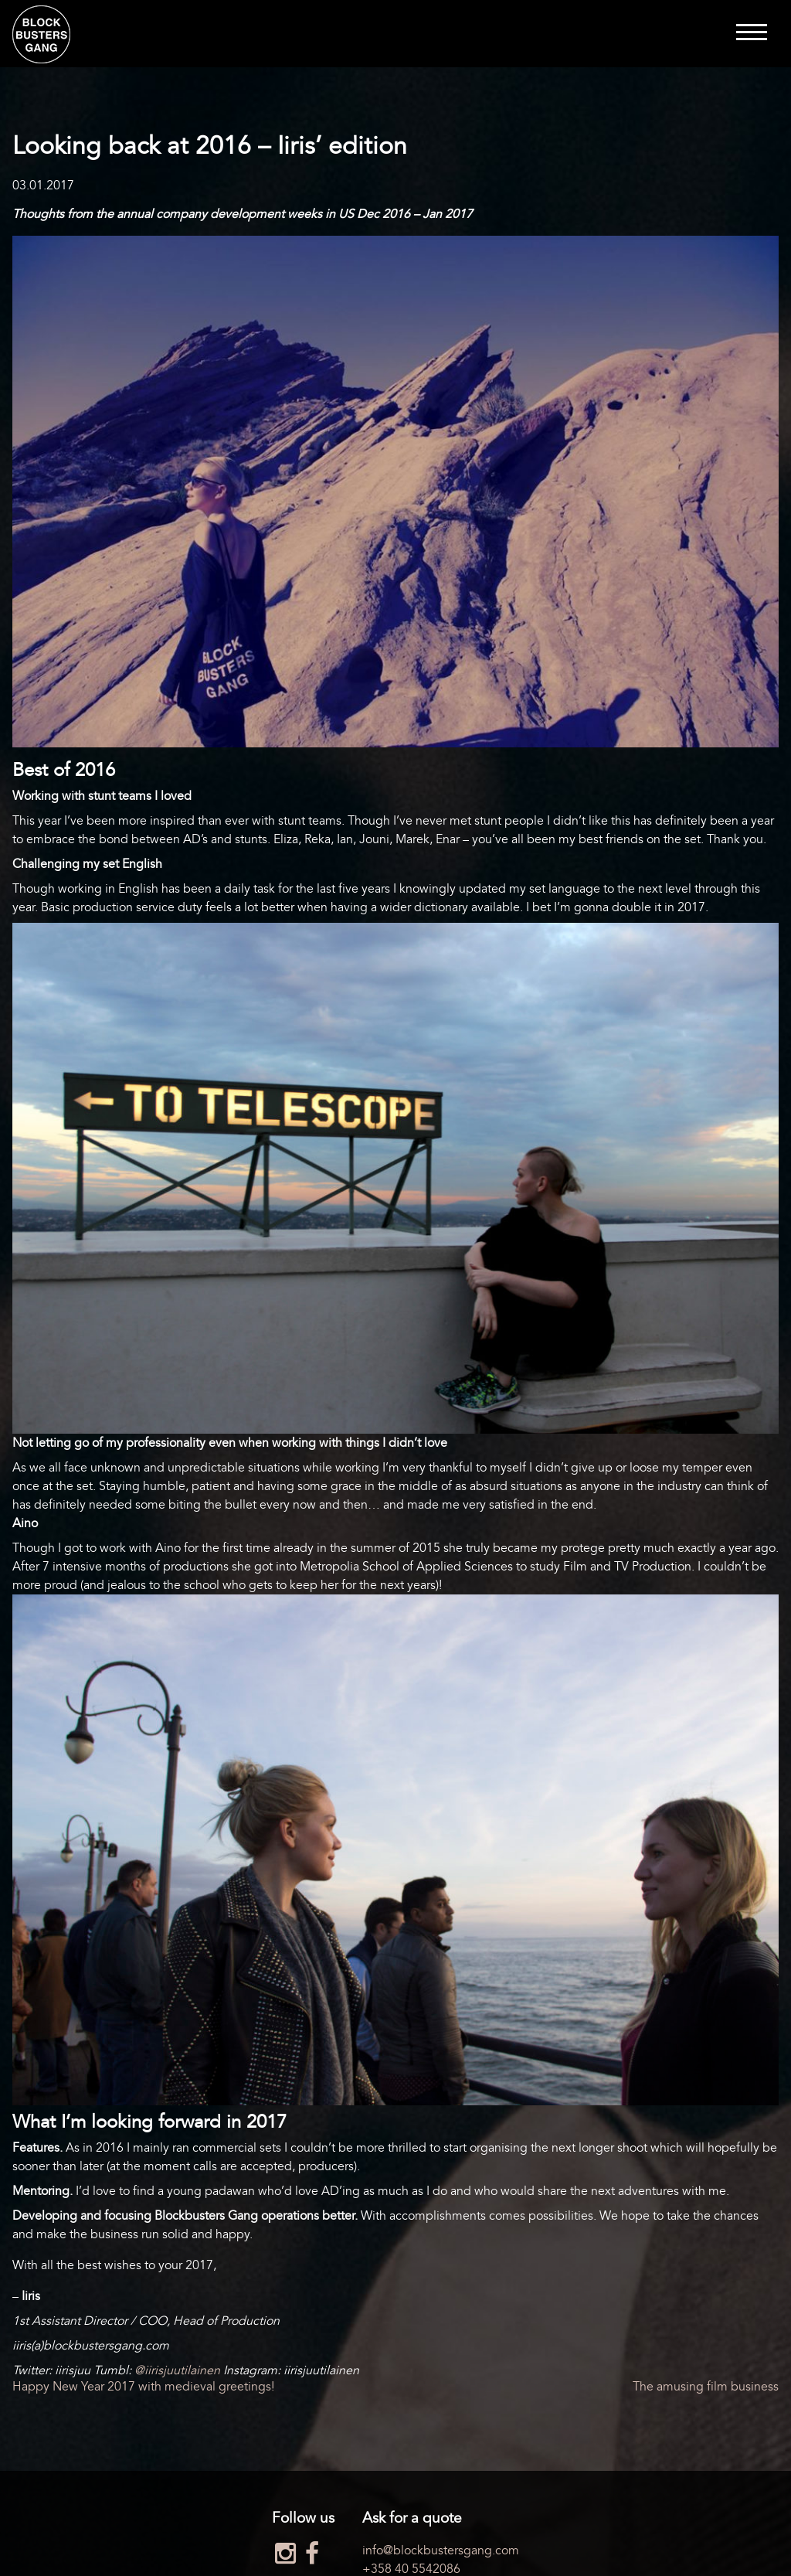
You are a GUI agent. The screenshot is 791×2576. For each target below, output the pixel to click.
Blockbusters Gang (41, 34)
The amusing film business (706, 2386)
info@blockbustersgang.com (440, 2550)
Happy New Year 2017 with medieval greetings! (143, 2386)
